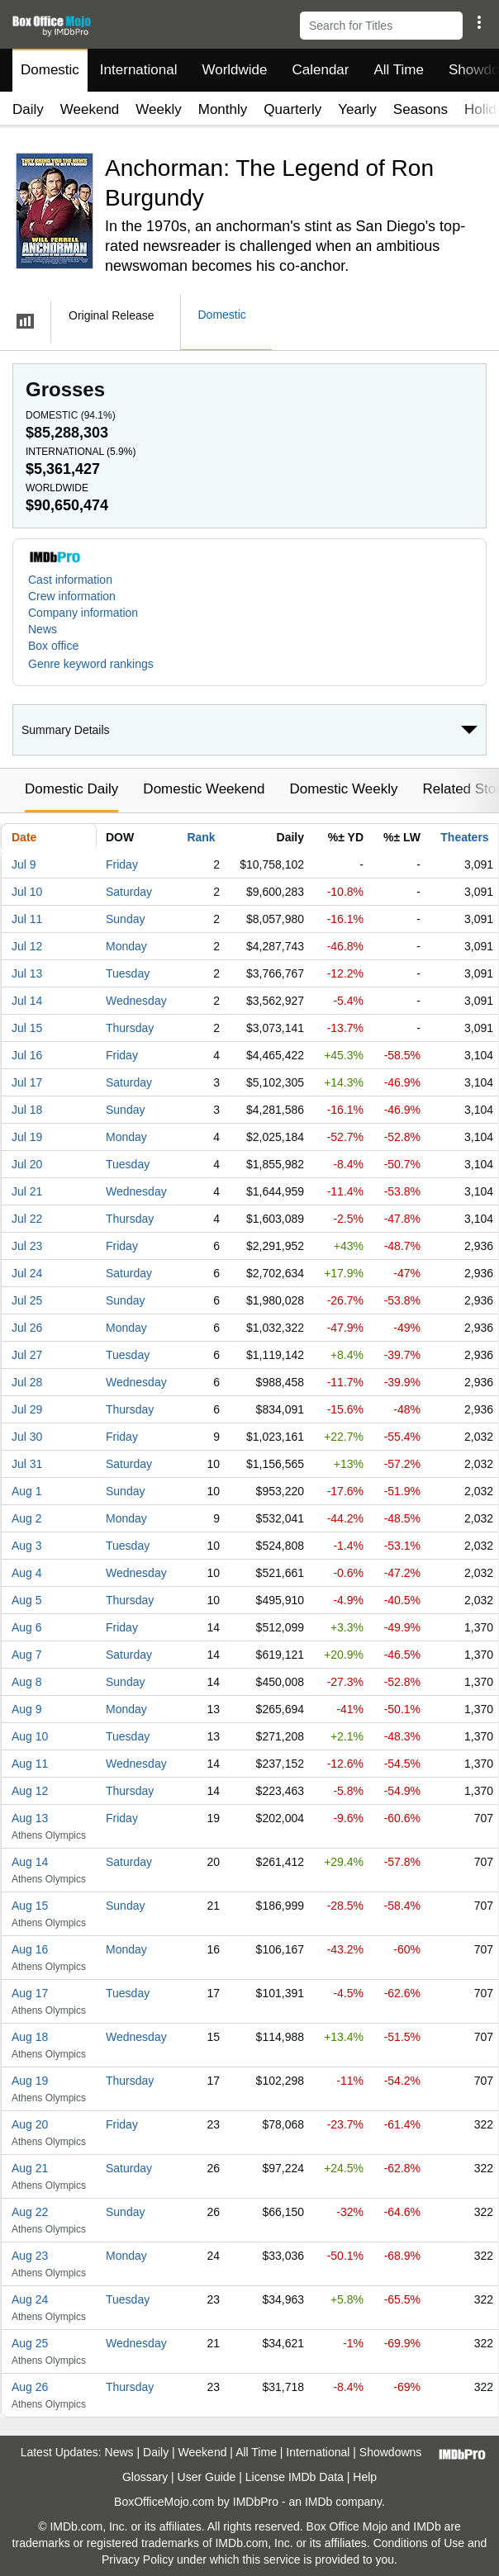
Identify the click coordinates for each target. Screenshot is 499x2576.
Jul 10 (27, 891)
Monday (126, 946)
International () (80, 451)
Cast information (70, 579)
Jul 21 (27, 1191)
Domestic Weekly (343, 789)
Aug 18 (30, 2036)
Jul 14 (27, 1000)
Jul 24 (27, 1273)
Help (365, 2477)
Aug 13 (30, 1818)
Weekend (90, 109)
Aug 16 (30, 1949)
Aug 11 (30, 1763)
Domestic (50, 70)
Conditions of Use (419, 2543)
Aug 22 (30, 2211)
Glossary (145, 2477)
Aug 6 (27, 1627)
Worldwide (234, 70)
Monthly (223, 109)
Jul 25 (27, 1300)
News (42, 629)
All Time (399, 70)
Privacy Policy (137, 2559)
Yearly (357, 109)
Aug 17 (30, 1993)
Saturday (129, 891)
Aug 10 (30, 1736)
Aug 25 (30, 2343)
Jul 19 (27, 1137)
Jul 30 (27, 1436)
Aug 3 (27, 1545)
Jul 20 (27, 1164)
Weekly (158, 109)
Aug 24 (30, 2299)
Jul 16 (27, 1055)
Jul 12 (27, 946)
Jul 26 (27, 1327)
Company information (83, 612)
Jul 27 (27, 1354)
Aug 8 (27, 1681)
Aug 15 (30, 1905)
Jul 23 (27, 1245)
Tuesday (128, 973)
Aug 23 (30, 2255)
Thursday (130, 1028)
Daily (28, 109)
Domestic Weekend (203, 789)
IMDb (318, 2501)
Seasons (420, 109)
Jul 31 (27, 1463)
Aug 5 (27, 1600)
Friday (122, 864)
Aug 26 (30, 2387)
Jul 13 (27, 973)
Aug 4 (27, 1572)
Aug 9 (27, 1709)
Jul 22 (27, 1218)
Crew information (72, 596)
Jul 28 (27, 1382)
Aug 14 (30, 1861)
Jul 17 (27, 1082)
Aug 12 (30, 1790)
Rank (201, 837)
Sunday (125, 919)
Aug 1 (27, 1491)
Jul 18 (27, 1109)
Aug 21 (30, 2168)
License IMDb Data (294, 2477)
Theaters (464, 837)
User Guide (207, 2477)
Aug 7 (27, 1654)
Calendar (320, 70)
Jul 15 (27, 1028)
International (139, 70)
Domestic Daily (71, 789)
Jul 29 (27, 1409)
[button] (479, 22)
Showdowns (390, 2452)
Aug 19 (30, 2080)
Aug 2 (27, 1518)
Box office (53, 645)
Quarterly (292, 109)
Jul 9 (24, 864)
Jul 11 (27, 919)
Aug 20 (30, 2124)
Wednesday (136, 1000)
